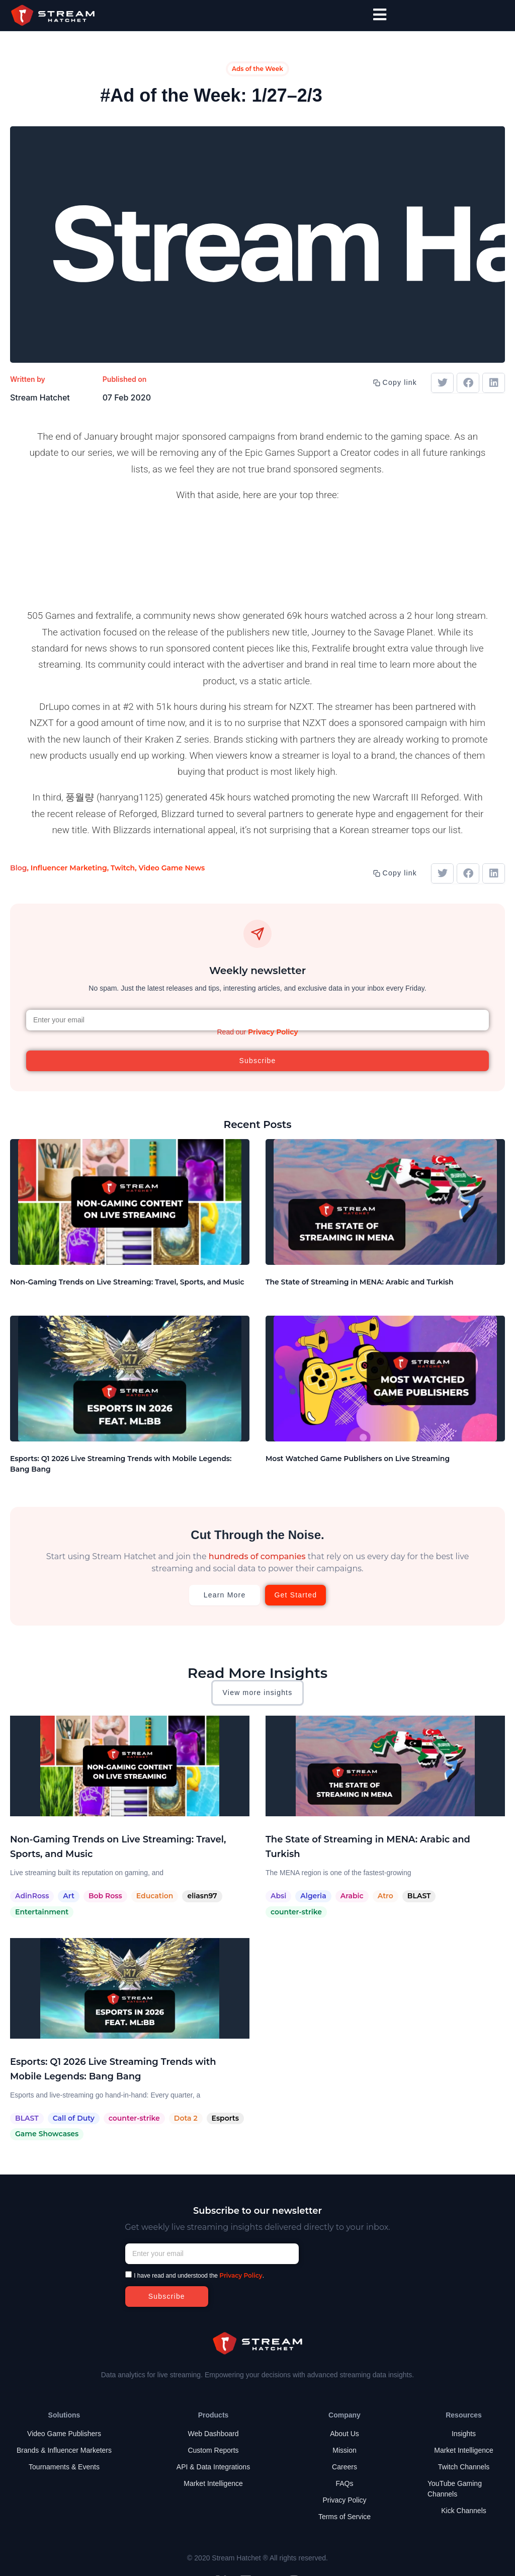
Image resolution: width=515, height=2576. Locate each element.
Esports (225, 2118)
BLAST (419, 1895)
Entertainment (41, 1911)
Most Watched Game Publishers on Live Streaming (358, 1458)
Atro (385, 1895)
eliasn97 (202, 1895)
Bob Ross (105, 1895)
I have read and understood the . (199, 2275)
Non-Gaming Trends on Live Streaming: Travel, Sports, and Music (127, 1281)
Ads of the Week (257, 68)
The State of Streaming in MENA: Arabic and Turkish (360, 1281)
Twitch (123, 867)
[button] (442, 383)
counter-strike (296, 1911)
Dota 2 (186, 2118)
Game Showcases (46, 2133)
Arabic (352, 1895)
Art (68, 1895)
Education (155, 1895)
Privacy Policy (273, 1031)
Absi (278, 1895)
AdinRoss (32, 1895)
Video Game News (171, 867)
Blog (18, 867)
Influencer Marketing (69, 867)
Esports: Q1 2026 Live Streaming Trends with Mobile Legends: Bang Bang (120, 1464)
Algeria (313, 1895)
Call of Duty (74, 2118)
